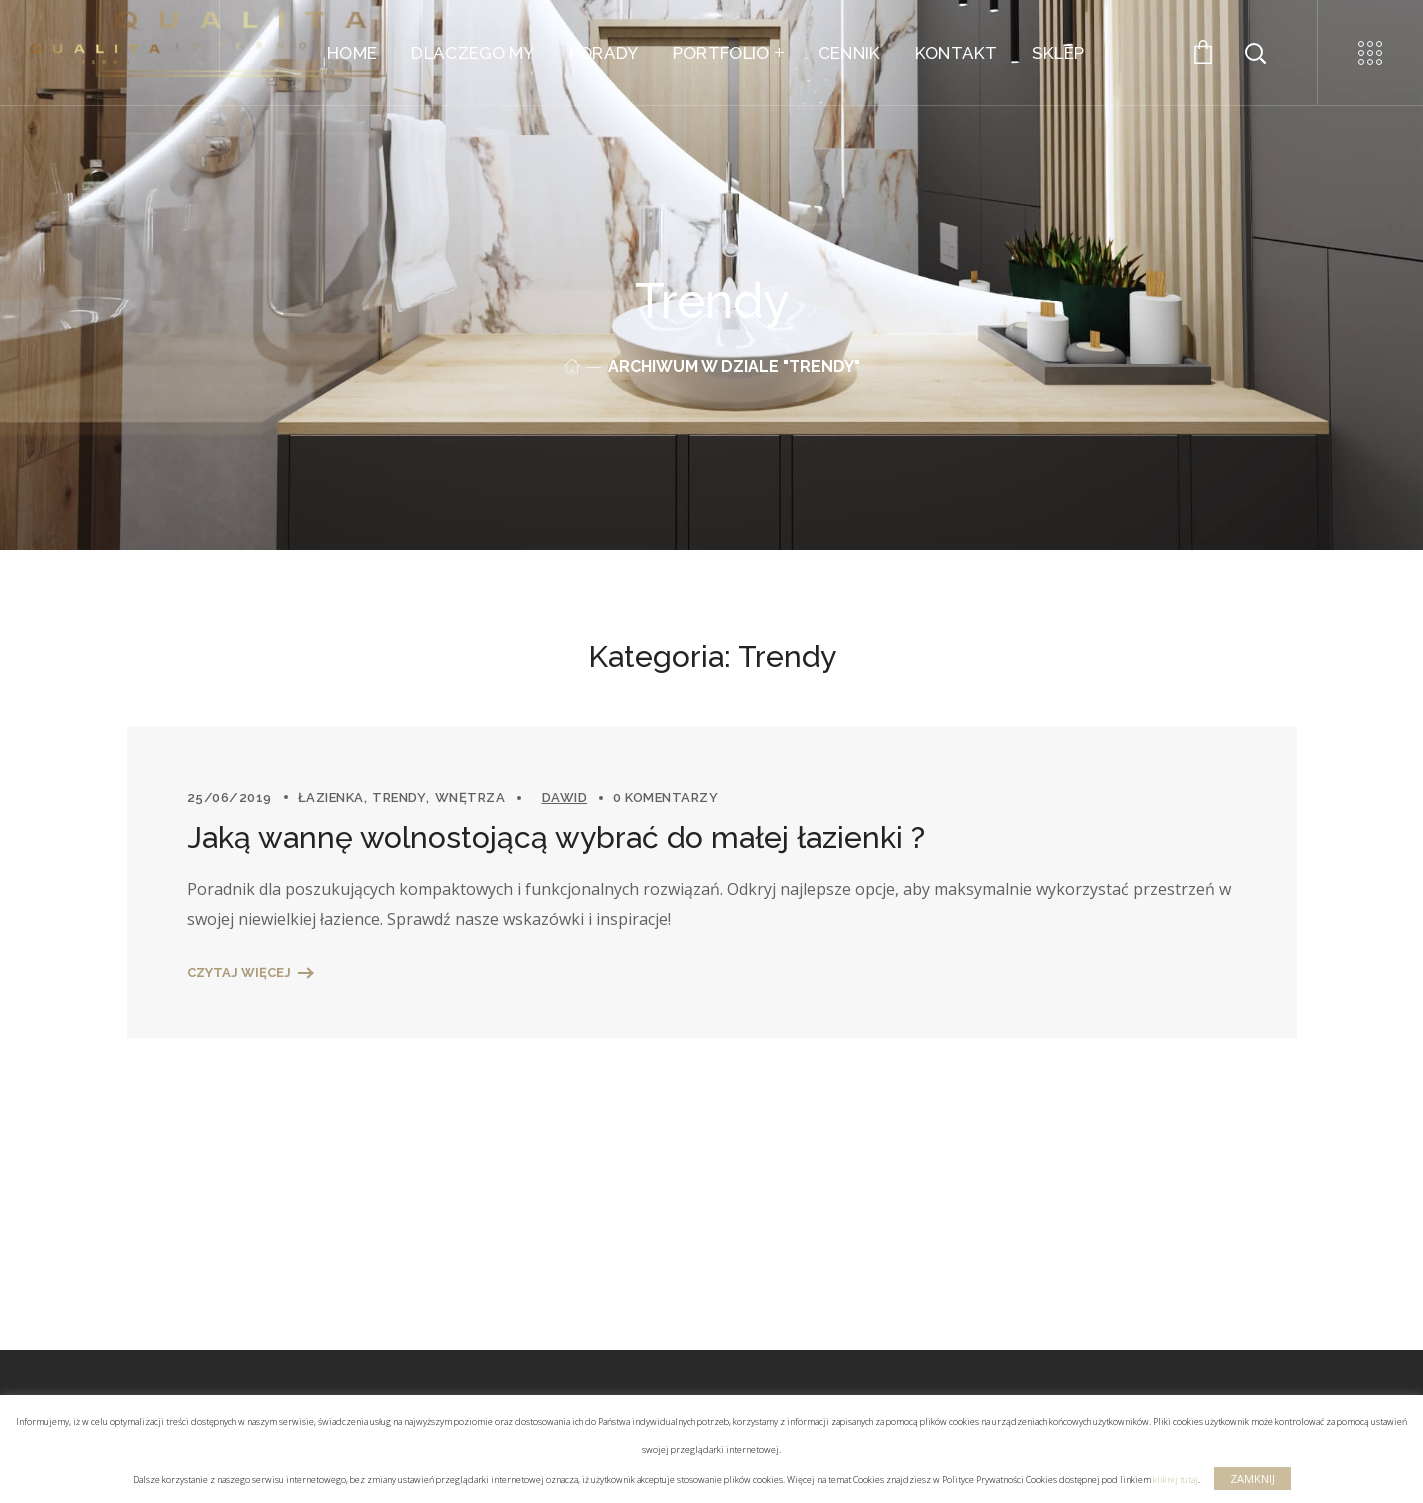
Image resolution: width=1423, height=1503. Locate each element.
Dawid (565, 797)
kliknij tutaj (1175, 1479)
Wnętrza (470, 797)
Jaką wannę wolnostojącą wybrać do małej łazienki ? (556, 837)
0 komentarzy (665, 797)
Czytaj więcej (239, 972)
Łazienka (331, 797)
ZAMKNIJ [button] (1252, 1478)
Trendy (399, 797)
